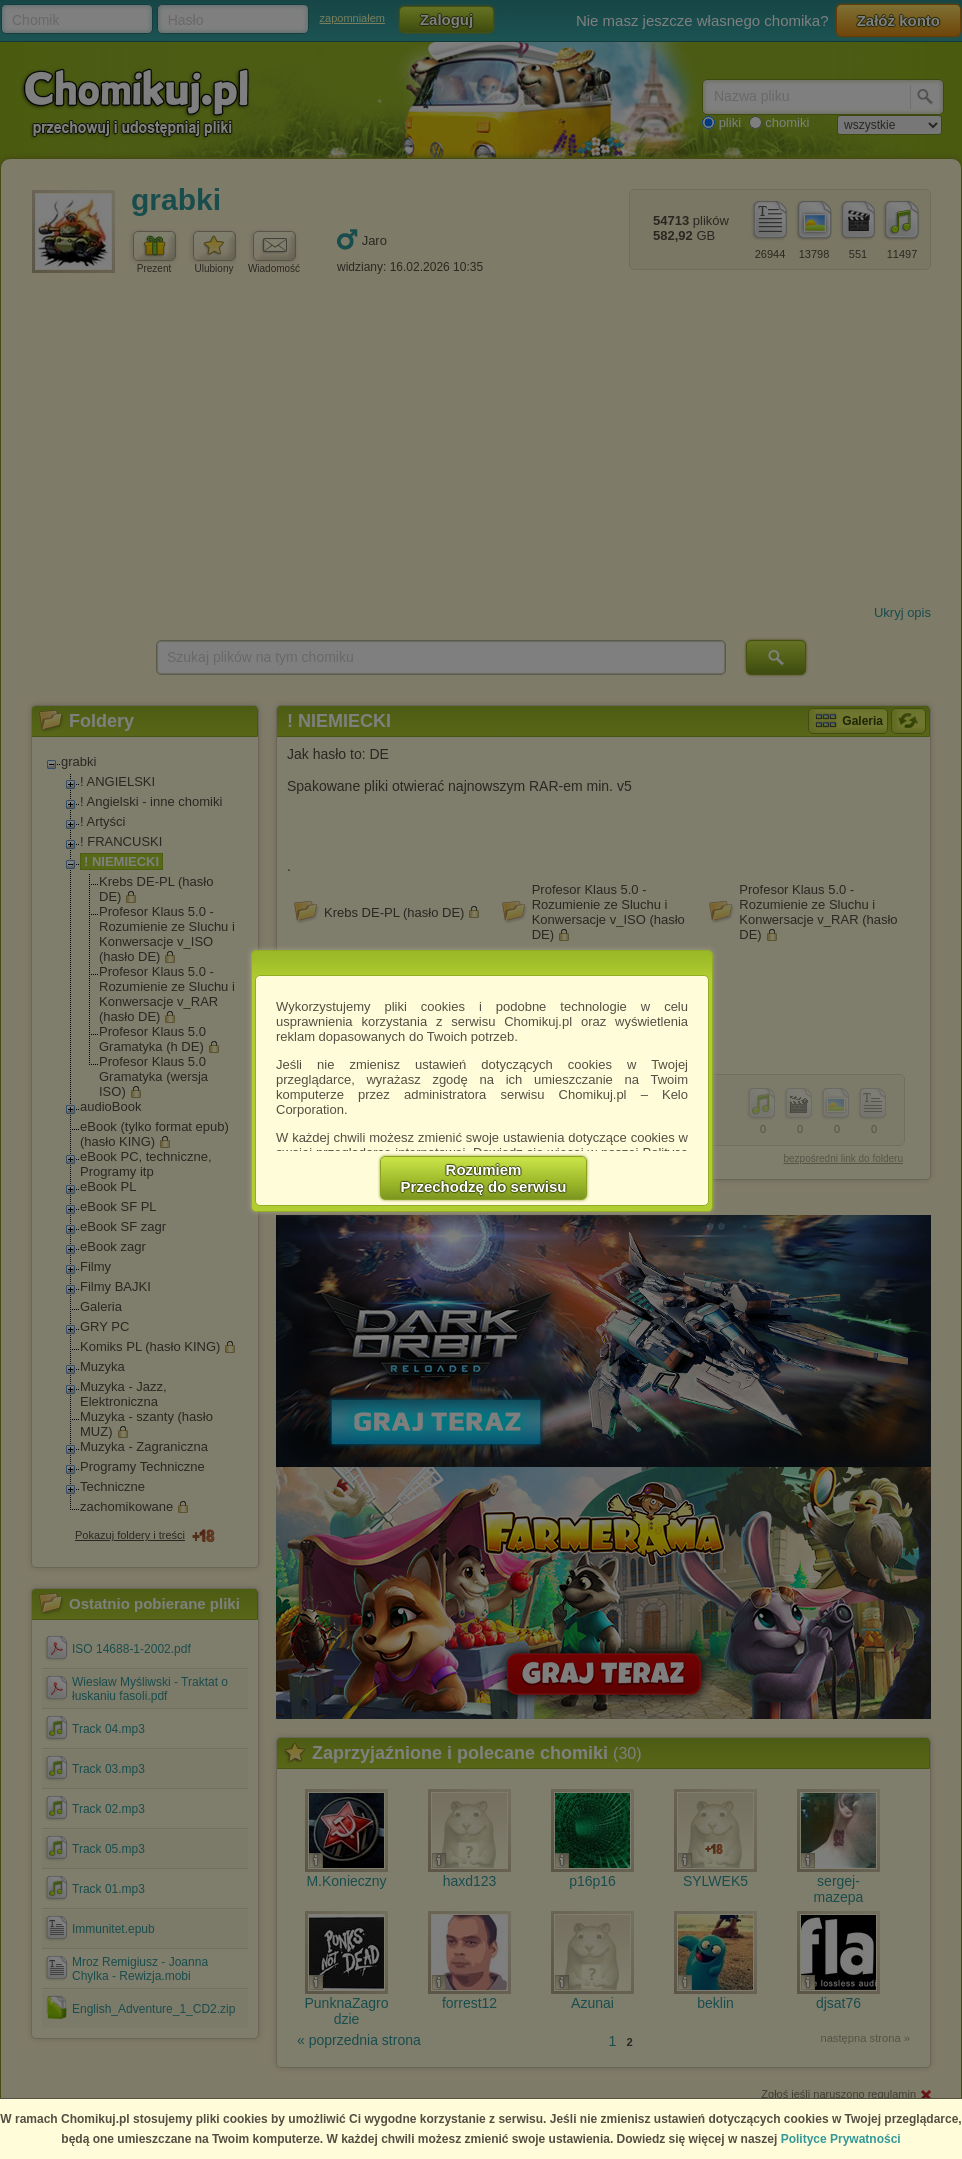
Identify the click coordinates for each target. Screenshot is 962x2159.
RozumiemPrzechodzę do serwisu (484, 1178)
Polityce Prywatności (841, 2139)
